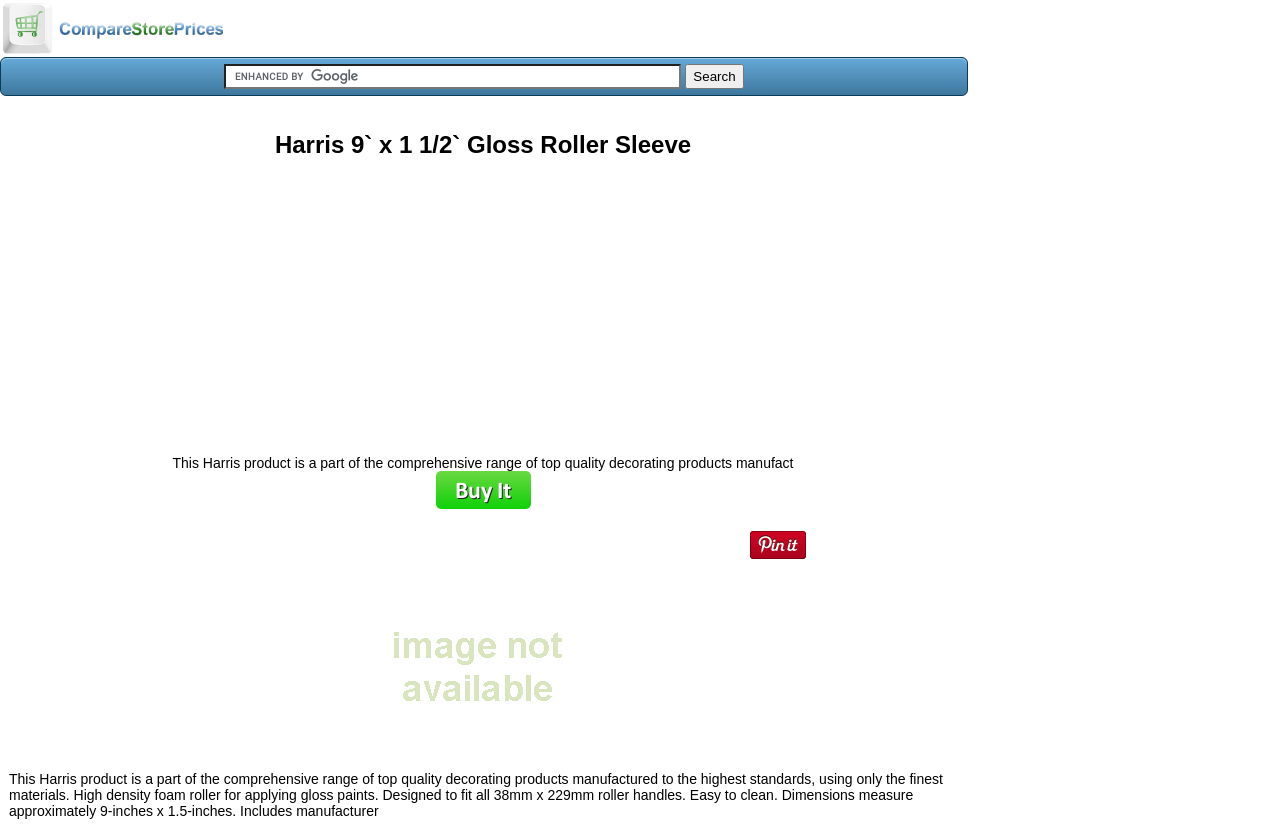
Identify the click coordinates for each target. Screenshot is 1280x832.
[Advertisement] (483, 299)
